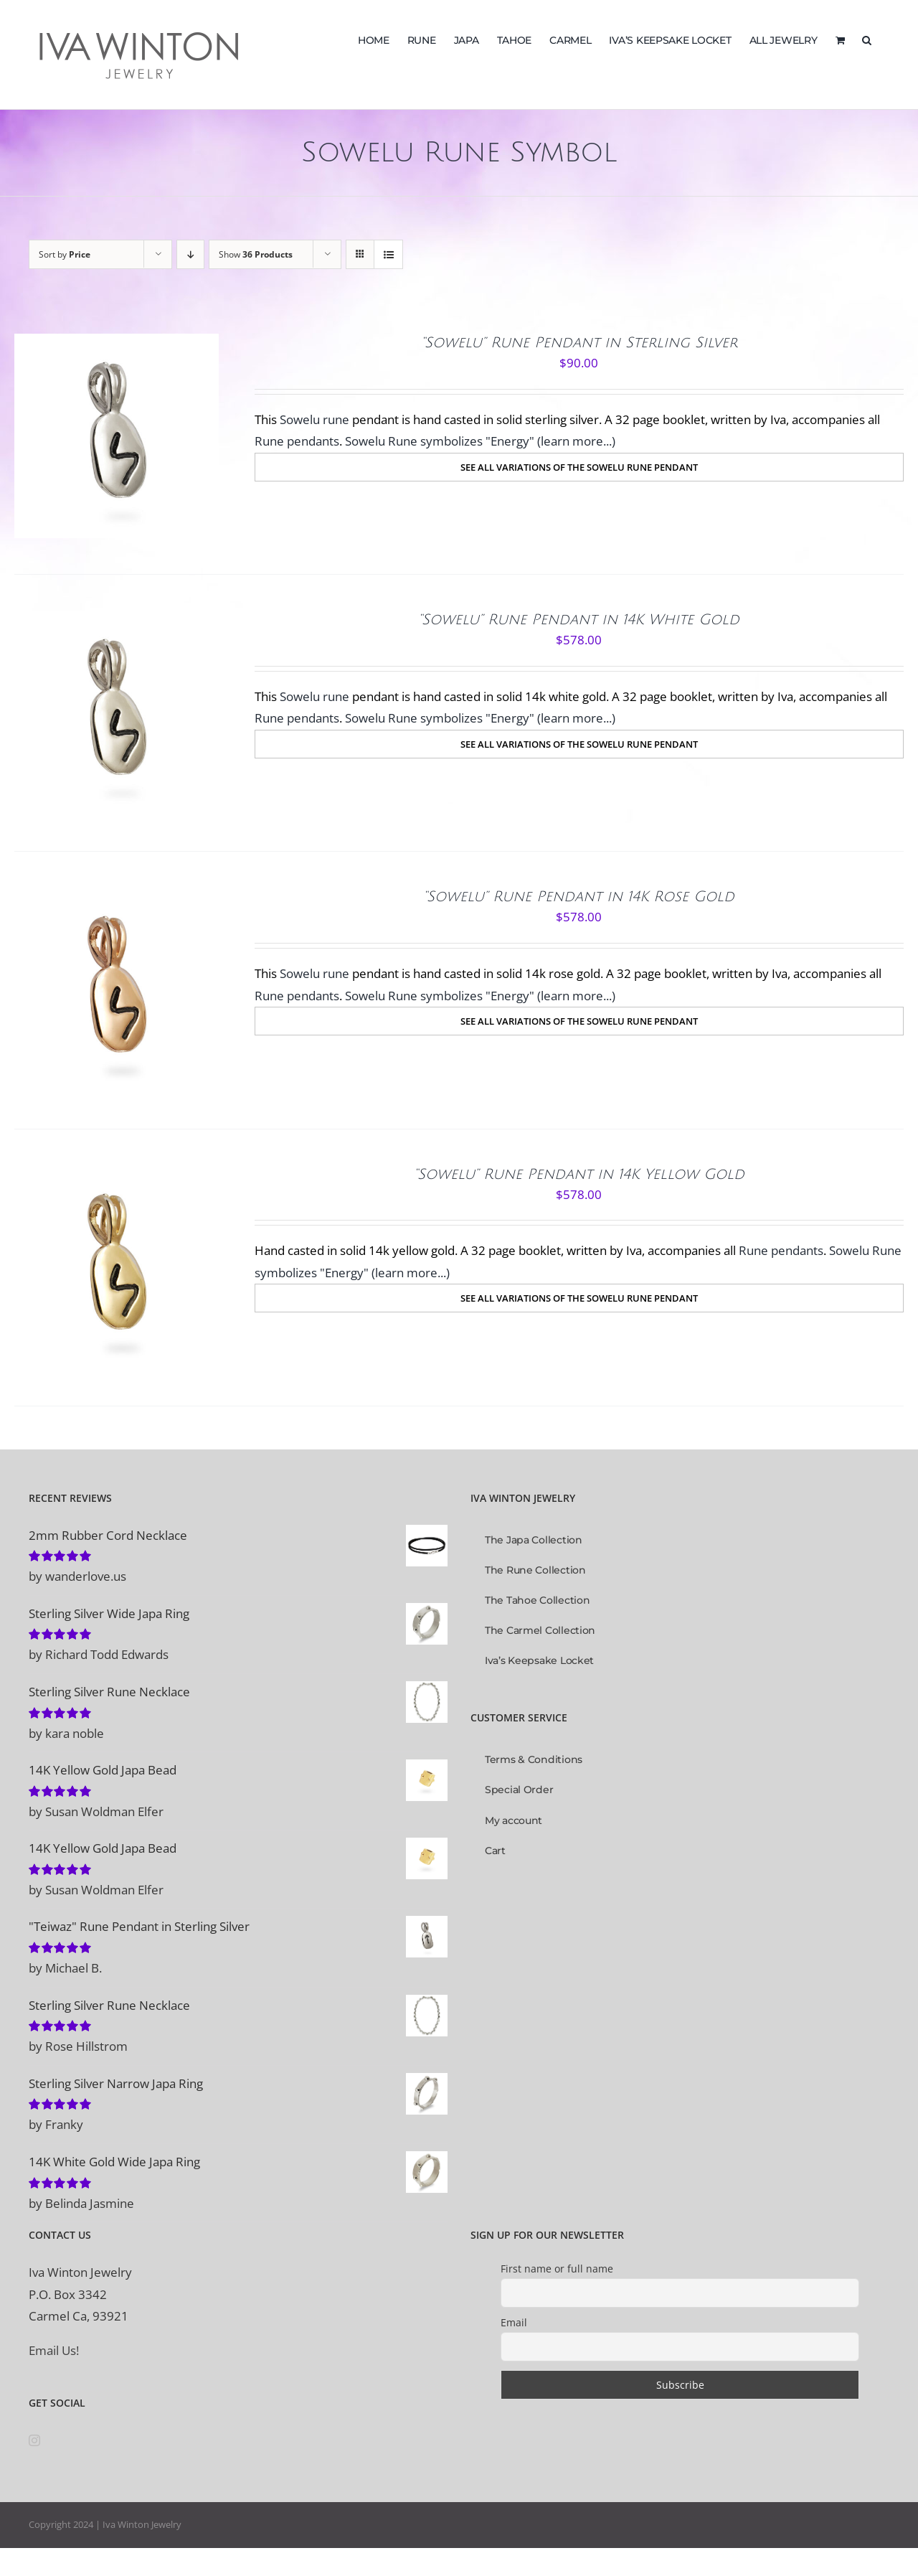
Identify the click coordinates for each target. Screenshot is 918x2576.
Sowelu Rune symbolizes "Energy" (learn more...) (480, 441)
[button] (866, 38)
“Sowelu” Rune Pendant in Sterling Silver (579, 343)
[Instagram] (34, 2440)
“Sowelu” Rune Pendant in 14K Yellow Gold (579, 1175)
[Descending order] (190, 254)
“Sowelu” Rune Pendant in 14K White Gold (578, 620)
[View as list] (388, 254)
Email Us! (54, 2350)
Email (514, 2322)
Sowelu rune (314, 419)
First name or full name (557, 2268)
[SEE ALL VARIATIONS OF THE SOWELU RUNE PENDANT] (579, 467)
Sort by (64, 254)
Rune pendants (297, 441)
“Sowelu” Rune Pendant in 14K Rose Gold (578, 897)
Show (256, 254)
